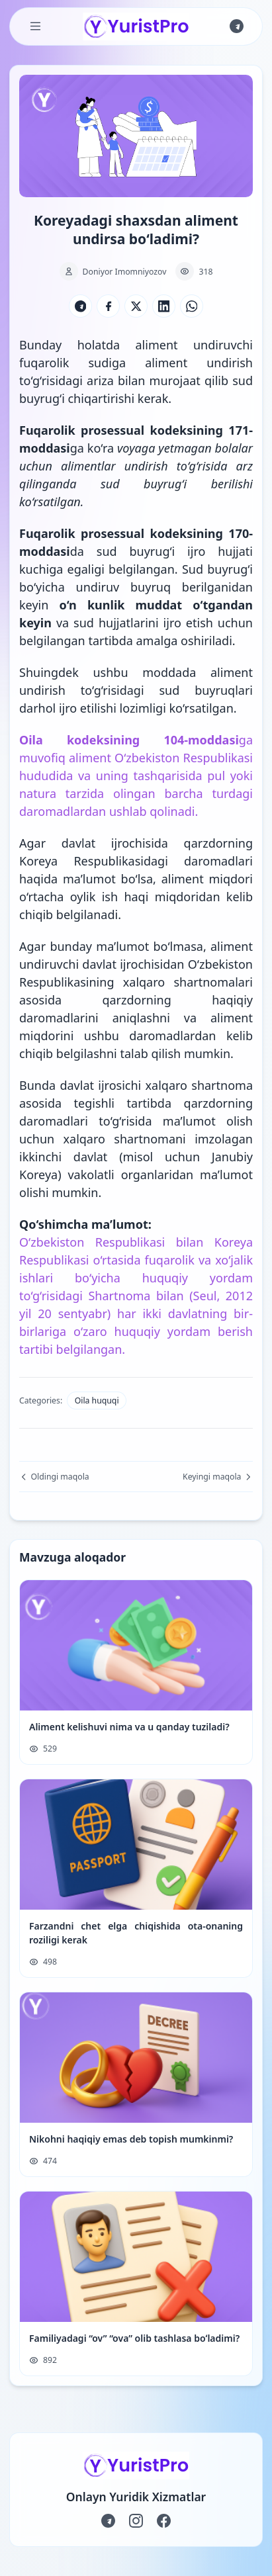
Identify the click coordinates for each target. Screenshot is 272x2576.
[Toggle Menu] (35, 26)
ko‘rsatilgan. (51, 502)
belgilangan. (91, 1349)
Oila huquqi (97, 1400)
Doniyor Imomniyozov (125, 271)
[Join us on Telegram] (236, 26)
